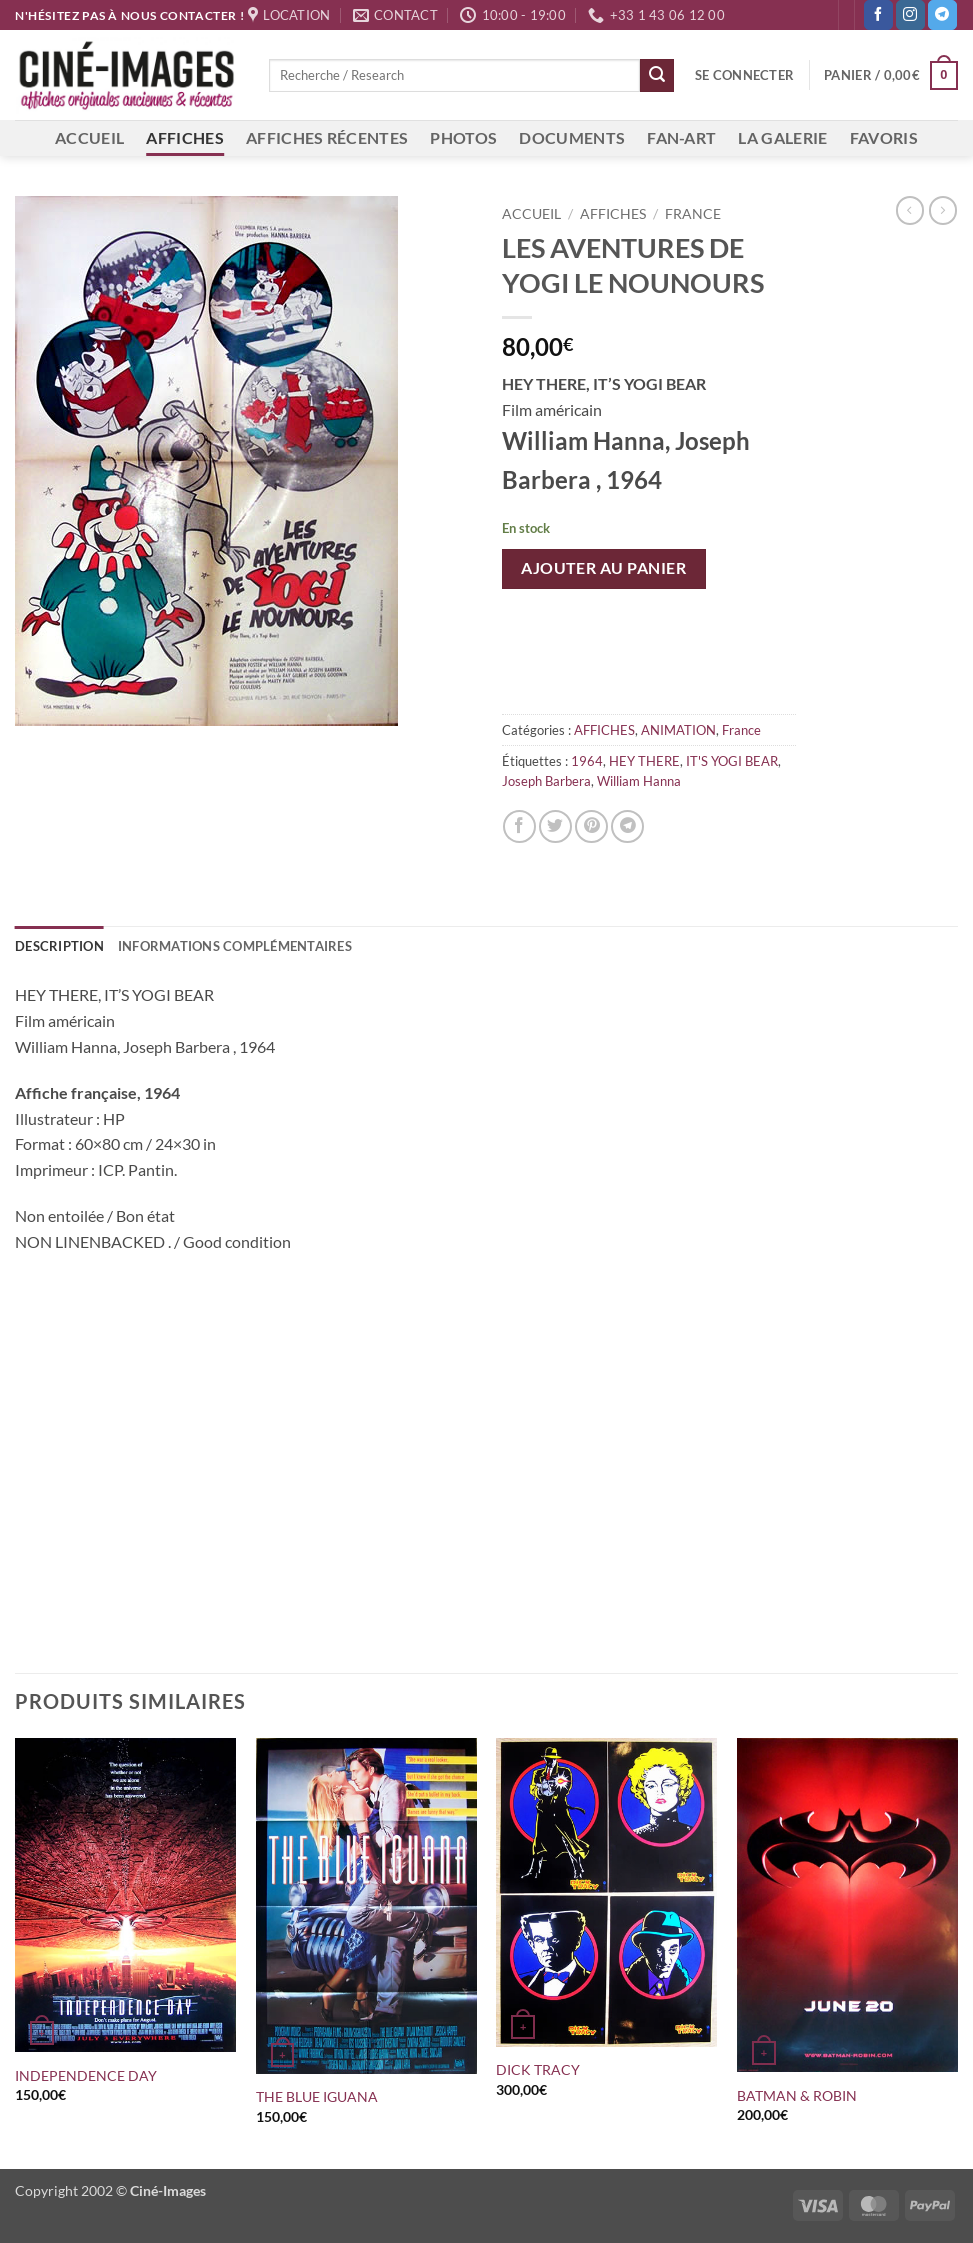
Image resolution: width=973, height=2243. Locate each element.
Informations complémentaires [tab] (235, 946)
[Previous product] (943, 210)
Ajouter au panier (603, 568)
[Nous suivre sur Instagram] (910, 15)
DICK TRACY (538, 2069)
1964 (587, 761)
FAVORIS (884, 137)
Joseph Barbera (546, 781)
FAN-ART (681, 137)
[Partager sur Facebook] (519, 826)
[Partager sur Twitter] (555, 826)
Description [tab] (59, 946)
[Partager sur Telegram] (627, 826)
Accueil (531, 214)
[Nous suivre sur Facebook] (878, 15)
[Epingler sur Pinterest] (591, 826)
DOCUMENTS (572, 137)
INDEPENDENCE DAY (86, 2075)
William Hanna (639, 781)
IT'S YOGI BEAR (732, 761)
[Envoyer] (657, 76)
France (693, 214)
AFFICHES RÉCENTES (327, 137)
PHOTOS (463, 137)
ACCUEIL (89, 137)
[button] (744, 75)
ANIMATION (678, 730)
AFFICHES (185, 137)
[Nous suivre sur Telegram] (942, 15)
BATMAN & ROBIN (797, 2095)
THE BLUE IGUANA (317, 2096)
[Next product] (910, 210)
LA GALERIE (782, 137)
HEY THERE (644, 761)
